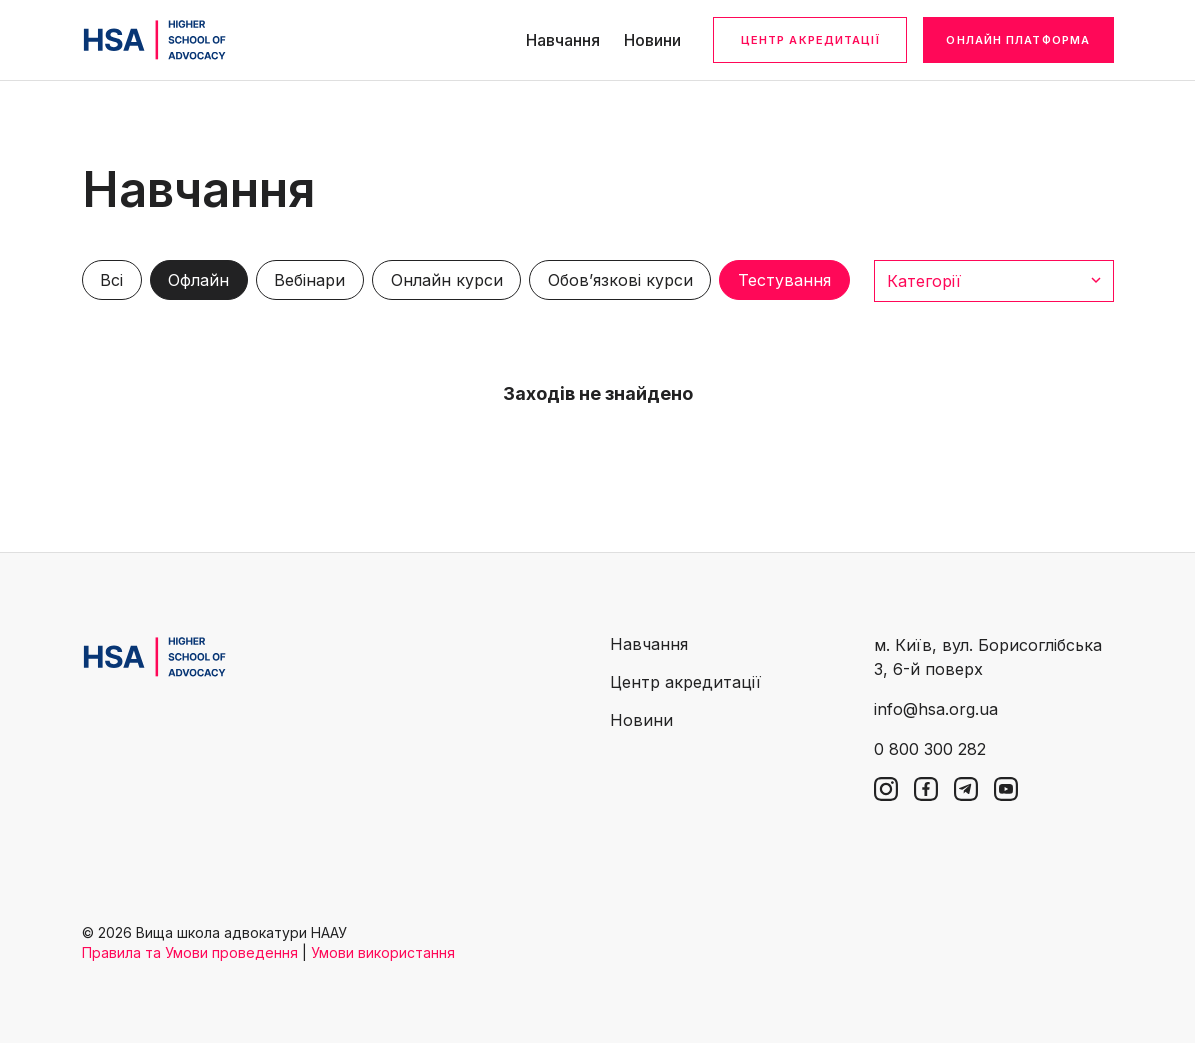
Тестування (784, 280)
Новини (652, 40)
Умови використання (383, 952)
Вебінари (309, 280)
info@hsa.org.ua (936, 709)
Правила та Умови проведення (190, 952)
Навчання (563, 40)
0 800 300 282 (930, 749)
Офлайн (198, 280)
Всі (111, 280)
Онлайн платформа (1018, 40)
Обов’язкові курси (620, 280)
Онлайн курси (447, 280)
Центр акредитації (810, 40)
